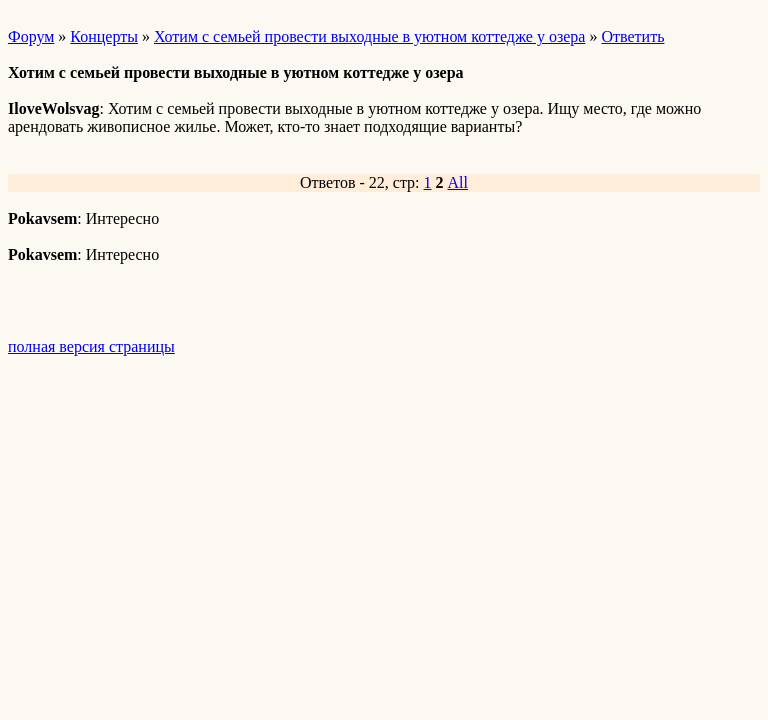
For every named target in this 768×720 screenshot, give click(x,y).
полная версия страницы (91, 346)
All (458, 182)
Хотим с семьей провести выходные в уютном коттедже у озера (369, 36)
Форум (31, 36)
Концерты (104, 36)
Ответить (632, 36)
